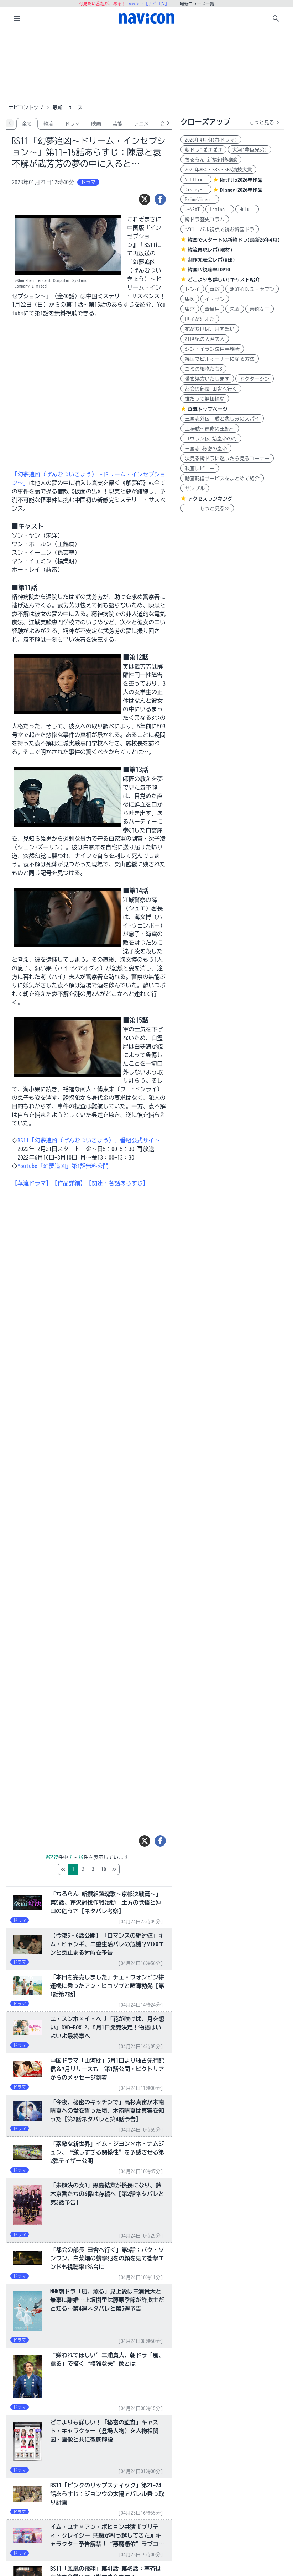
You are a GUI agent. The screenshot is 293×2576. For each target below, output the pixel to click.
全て (27, 123)
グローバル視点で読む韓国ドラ (220, 229)
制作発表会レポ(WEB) (211, 259)
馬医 (190, 299)
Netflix (196, 179)
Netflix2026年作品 (241, 180)
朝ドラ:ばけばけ (203, 149)
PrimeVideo (200, 199)
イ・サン (215, 299)
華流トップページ (207, 409)
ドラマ (72, 123)
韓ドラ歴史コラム (205, 219)
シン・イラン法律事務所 (212, 349)
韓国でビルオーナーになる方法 (220, 359)
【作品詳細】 (69, 1183)
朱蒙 (235, 309)
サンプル (195, 488)
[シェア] (160, 199)
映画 (96, 123)
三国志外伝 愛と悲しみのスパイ (222, 418)
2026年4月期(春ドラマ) (211, 139)
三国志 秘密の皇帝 (206, 448)
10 (133, 1869)
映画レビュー (200, 468)
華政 (215, 289)
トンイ (192, 289)
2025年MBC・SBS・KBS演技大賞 (218, 169)
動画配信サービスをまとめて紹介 (222, 478)
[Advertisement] (146, 65)
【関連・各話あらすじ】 (117, 1183)
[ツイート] (144, 199)
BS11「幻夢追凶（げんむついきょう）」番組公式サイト (88, 1140)
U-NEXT (192, 209)
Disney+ (196, 189)
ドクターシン (255, 378)
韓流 (48, 123)
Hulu (247, 209)
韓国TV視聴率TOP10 (209, 269)
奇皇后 (212, 309)
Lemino (220, 209)
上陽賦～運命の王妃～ (210, 428)
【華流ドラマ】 (32, 1183)
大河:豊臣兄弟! (249, 149)
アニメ (141, 123)
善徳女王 (260, 309)
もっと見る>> (207, 508)
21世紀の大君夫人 (205, 339)
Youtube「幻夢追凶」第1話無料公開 (63, 1166)
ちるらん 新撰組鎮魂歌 (211, 159)
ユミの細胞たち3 (203, 368)
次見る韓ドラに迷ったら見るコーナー (227, 458)
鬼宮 (190, 309)
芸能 (117, 123)
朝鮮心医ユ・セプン (252, 289)
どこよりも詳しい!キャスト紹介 (224, 279)
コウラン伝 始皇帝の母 (211, 438)
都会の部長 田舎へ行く (211, 388)
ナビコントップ (26, 107)
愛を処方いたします (207, 378)
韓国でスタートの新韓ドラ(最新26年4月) (234, 239)
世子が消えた (200, 319)
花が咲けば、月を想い (210, 329)
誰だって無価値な (205, 398)
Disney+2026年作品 (241, 190)
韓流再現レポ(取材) (210, 249)
